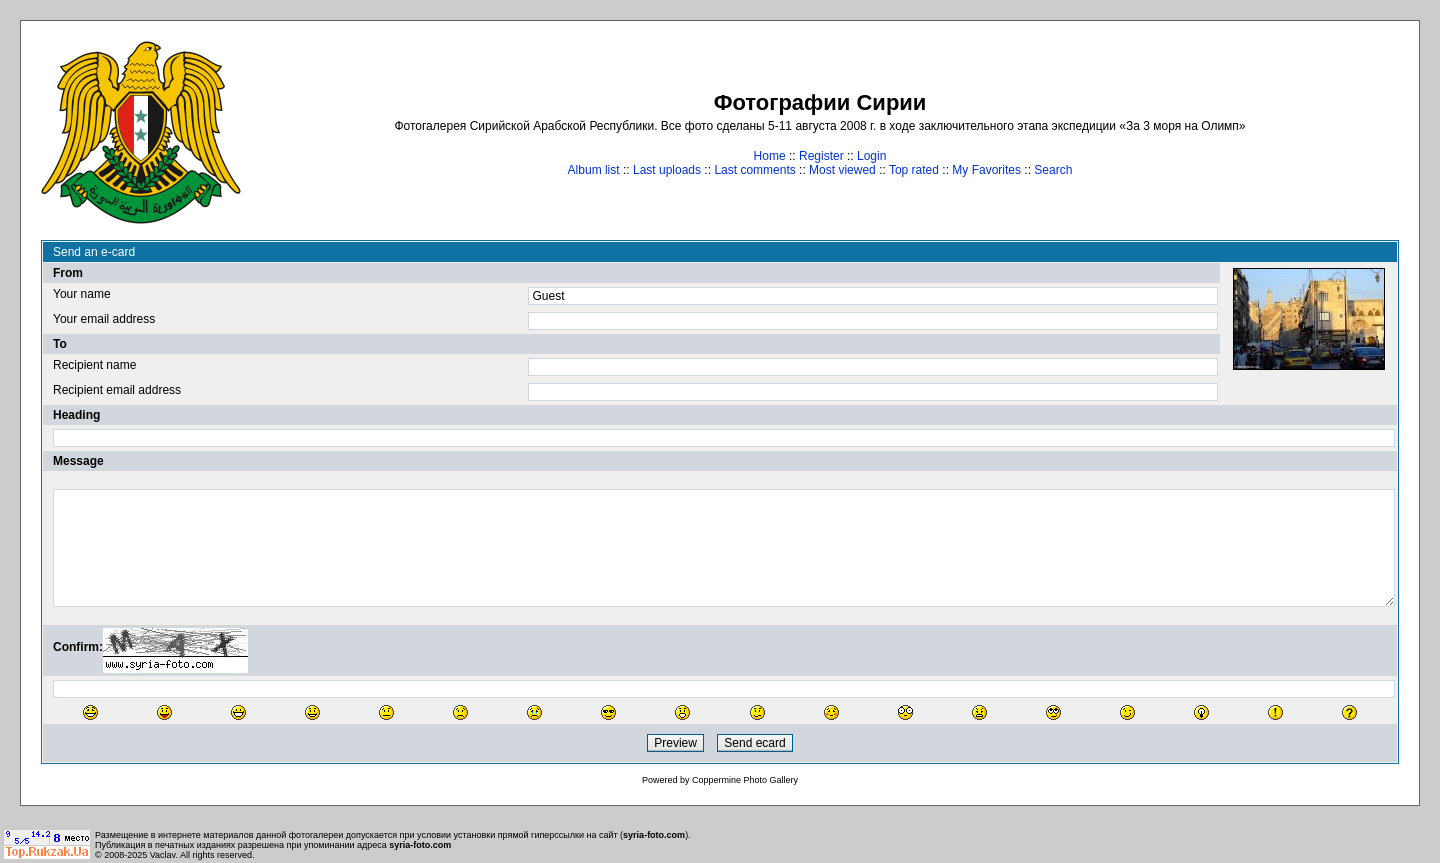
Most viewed (842, 170)
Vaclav (163, 855)
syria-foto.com (654, 835)
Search (1053, 170)
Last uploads (667, 170)
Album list (594, 170)
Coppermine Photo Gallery (745, 780)
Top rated (914, 170)
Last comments (754, 170)
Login (871, 156)
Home (770, 156)
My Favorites (986, 170)
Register (821, 156)
